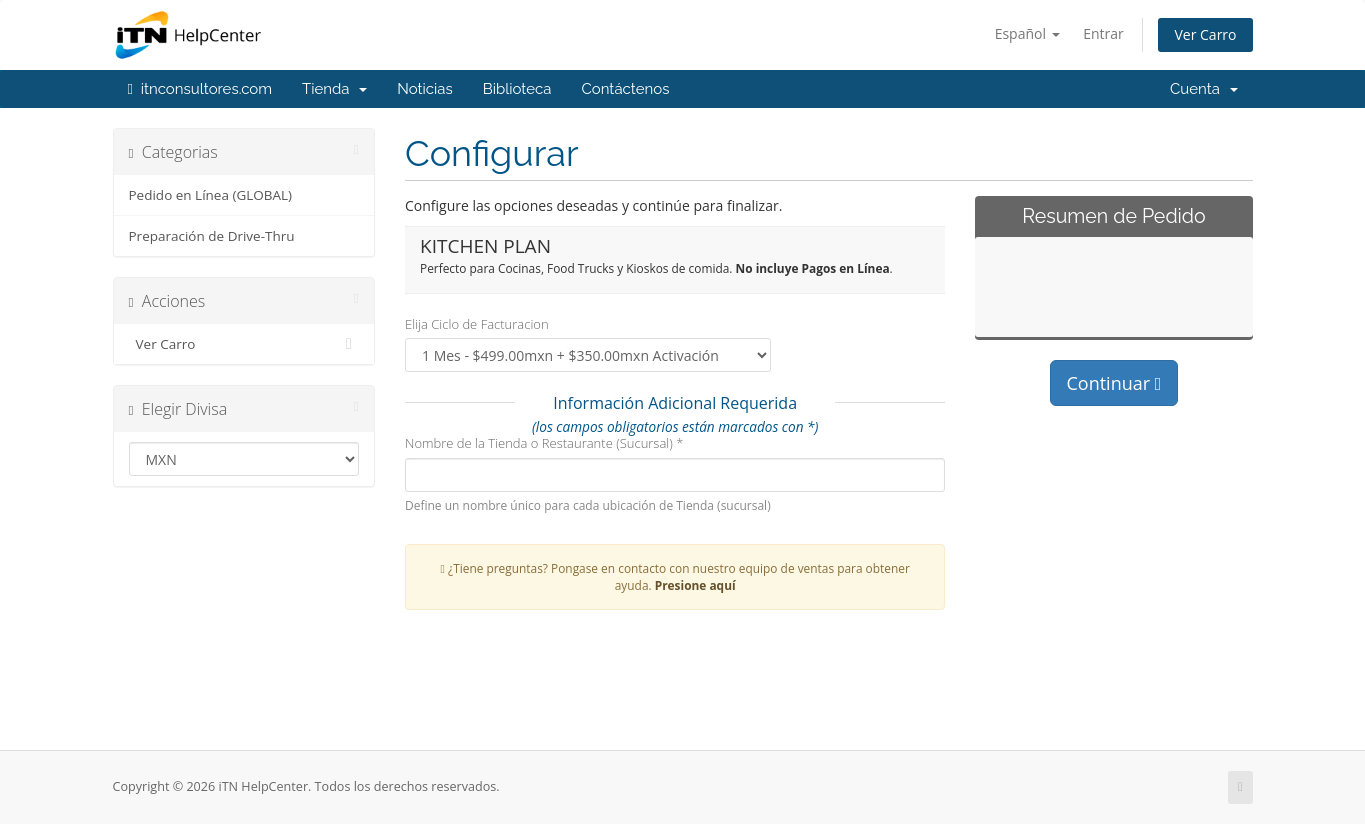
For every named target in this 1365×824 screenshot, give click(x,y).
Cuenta (1204, 89)
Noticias (424, 89)
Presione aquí (695, 585)
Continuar (1114, 383)
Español (1027, 33)
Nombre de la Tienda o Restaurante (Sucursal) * (544, 443)
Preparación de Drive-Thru (212, 236)
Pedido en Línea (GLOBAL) (211, 195)
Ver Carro (1205, 34)
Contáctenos (625, 89)
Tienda (334, 89)
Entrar (1103, 33)
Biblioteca (517, 89)
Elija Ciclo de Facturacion (477, 324)
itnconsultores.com (200, 89)
